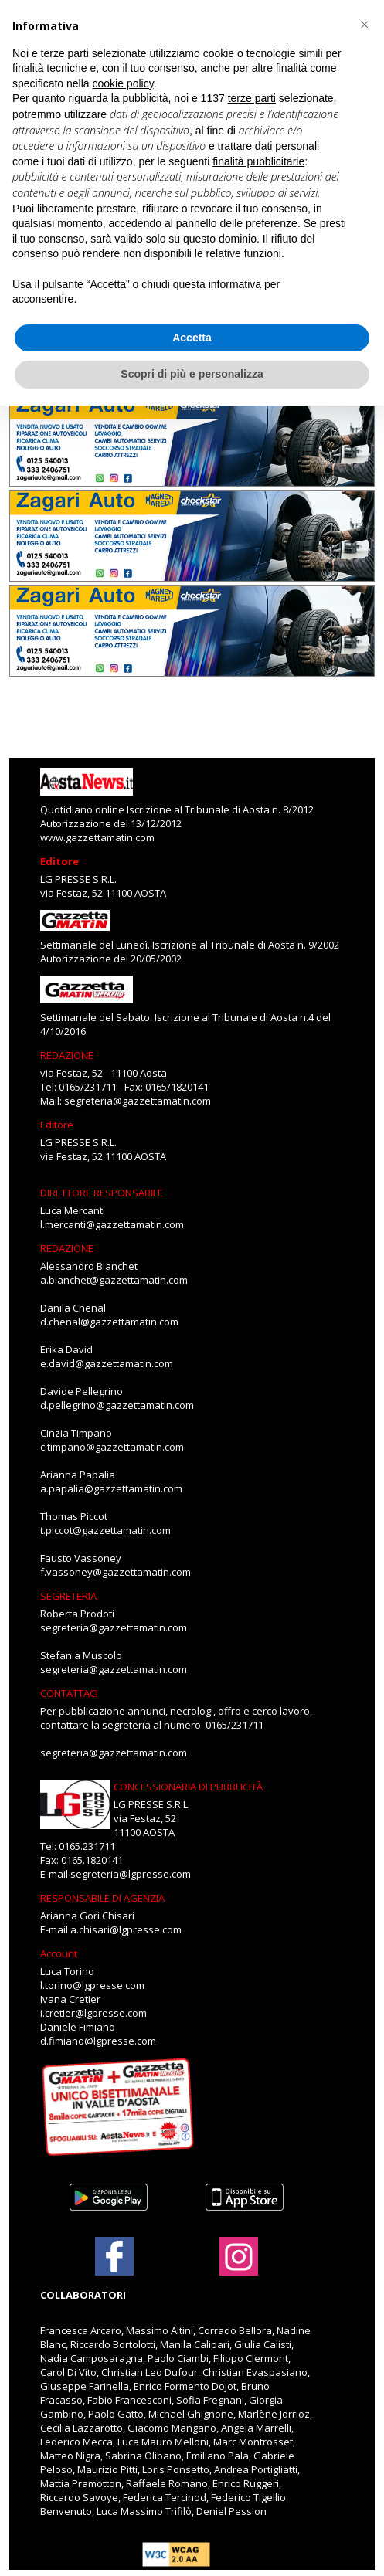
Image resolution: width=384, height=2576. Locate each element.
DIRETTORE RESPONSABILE (101, 1193)
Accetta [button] (192, 337)
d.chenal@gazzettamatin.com (109, 1322)
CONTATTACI (69, 1693)
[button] (364, 24)
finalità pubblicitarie (258, 161)
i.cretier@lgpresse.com (93, 2013)
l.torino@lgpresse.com (92, 1985)
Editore (59, 861)
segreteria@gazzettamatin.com (137, 1101)
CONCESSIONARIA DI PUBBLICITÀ (188, 1787)
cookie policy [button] (123, 83)
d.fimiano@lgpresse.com (98, 2041)
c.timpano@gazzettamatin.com (112, 1447)
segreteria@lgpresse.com (130, 1874)
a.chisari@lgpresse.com (126, 1929)
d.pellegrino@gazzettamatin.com (117, 1405)
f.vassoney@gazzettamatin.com (115, 1572)
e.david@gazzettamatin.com (106, 1363)
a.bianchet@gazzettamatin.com (114, 1280)
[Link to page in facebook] (114, 2256)
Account (58, 1953)
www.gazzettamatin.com (97, 837)
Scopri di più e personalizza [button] (192, 374)
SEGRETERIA (68, 1596)
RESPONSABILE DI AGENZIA (102, 1898)
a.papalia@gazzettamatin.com (111, 1488)
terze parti (252, 98)
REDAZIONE (66, 1055)
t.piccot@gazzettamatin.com (105, 1530)
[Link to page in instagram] (238, 2268)
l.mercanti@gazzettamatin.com (112, 1224)
